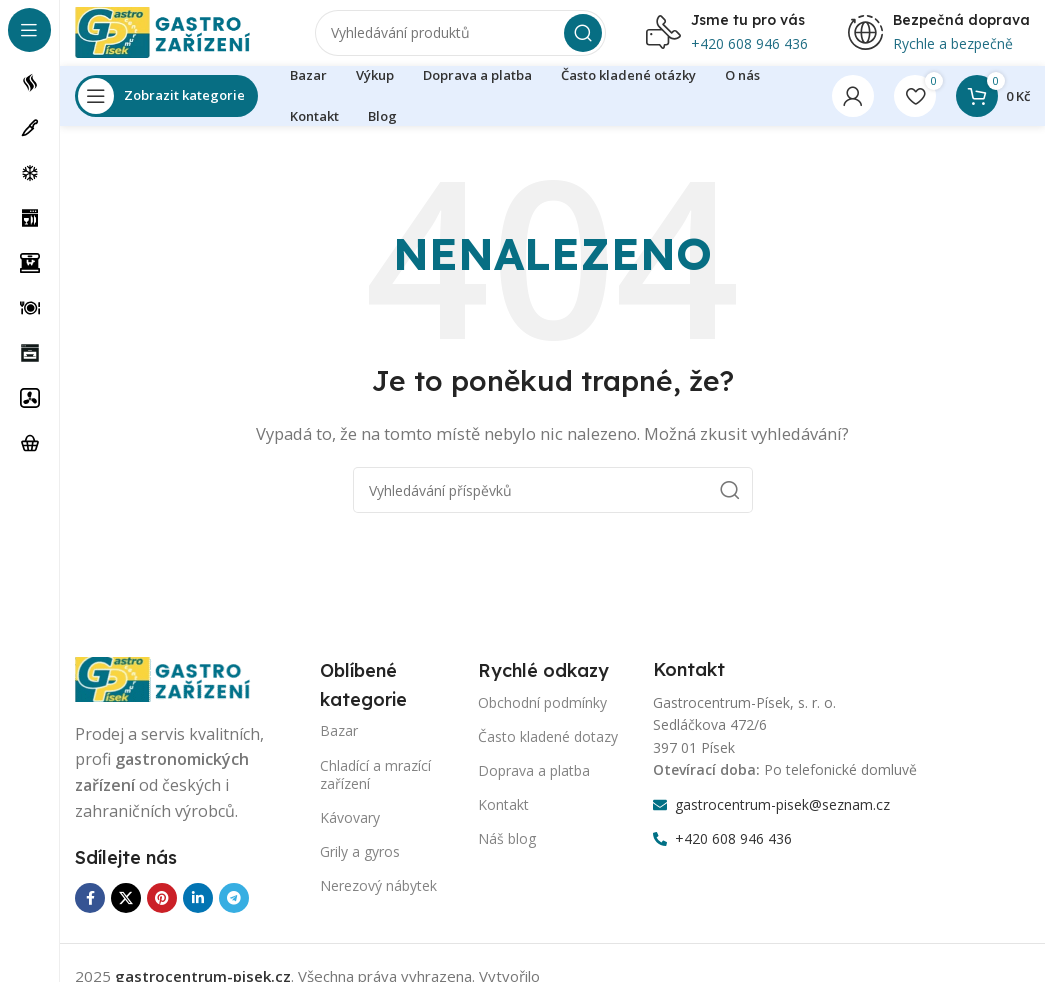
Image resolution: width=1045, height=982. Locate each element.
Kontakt (503, 818)
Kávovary (350, 831)
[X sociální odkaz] (126, 912)
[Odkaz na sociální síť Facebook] (90, 912)
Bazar (339, 745)
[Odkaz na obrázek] (175, 692)
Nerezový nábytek (378, 900)
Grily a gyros (360, 865)
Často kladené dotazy (548, 750)
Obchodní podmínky (542, 716)
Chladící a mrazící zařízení (375, 788)
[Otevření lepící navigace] (166, 110)
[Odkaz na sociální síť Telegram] (234, 912)
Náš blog (507, 853)
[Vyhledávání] (460, 40)
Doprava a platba (534, 784)
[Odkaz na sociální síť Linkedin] (198, 912)
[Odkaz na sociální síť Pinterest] (162, 912)
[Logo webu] (175, 38)
